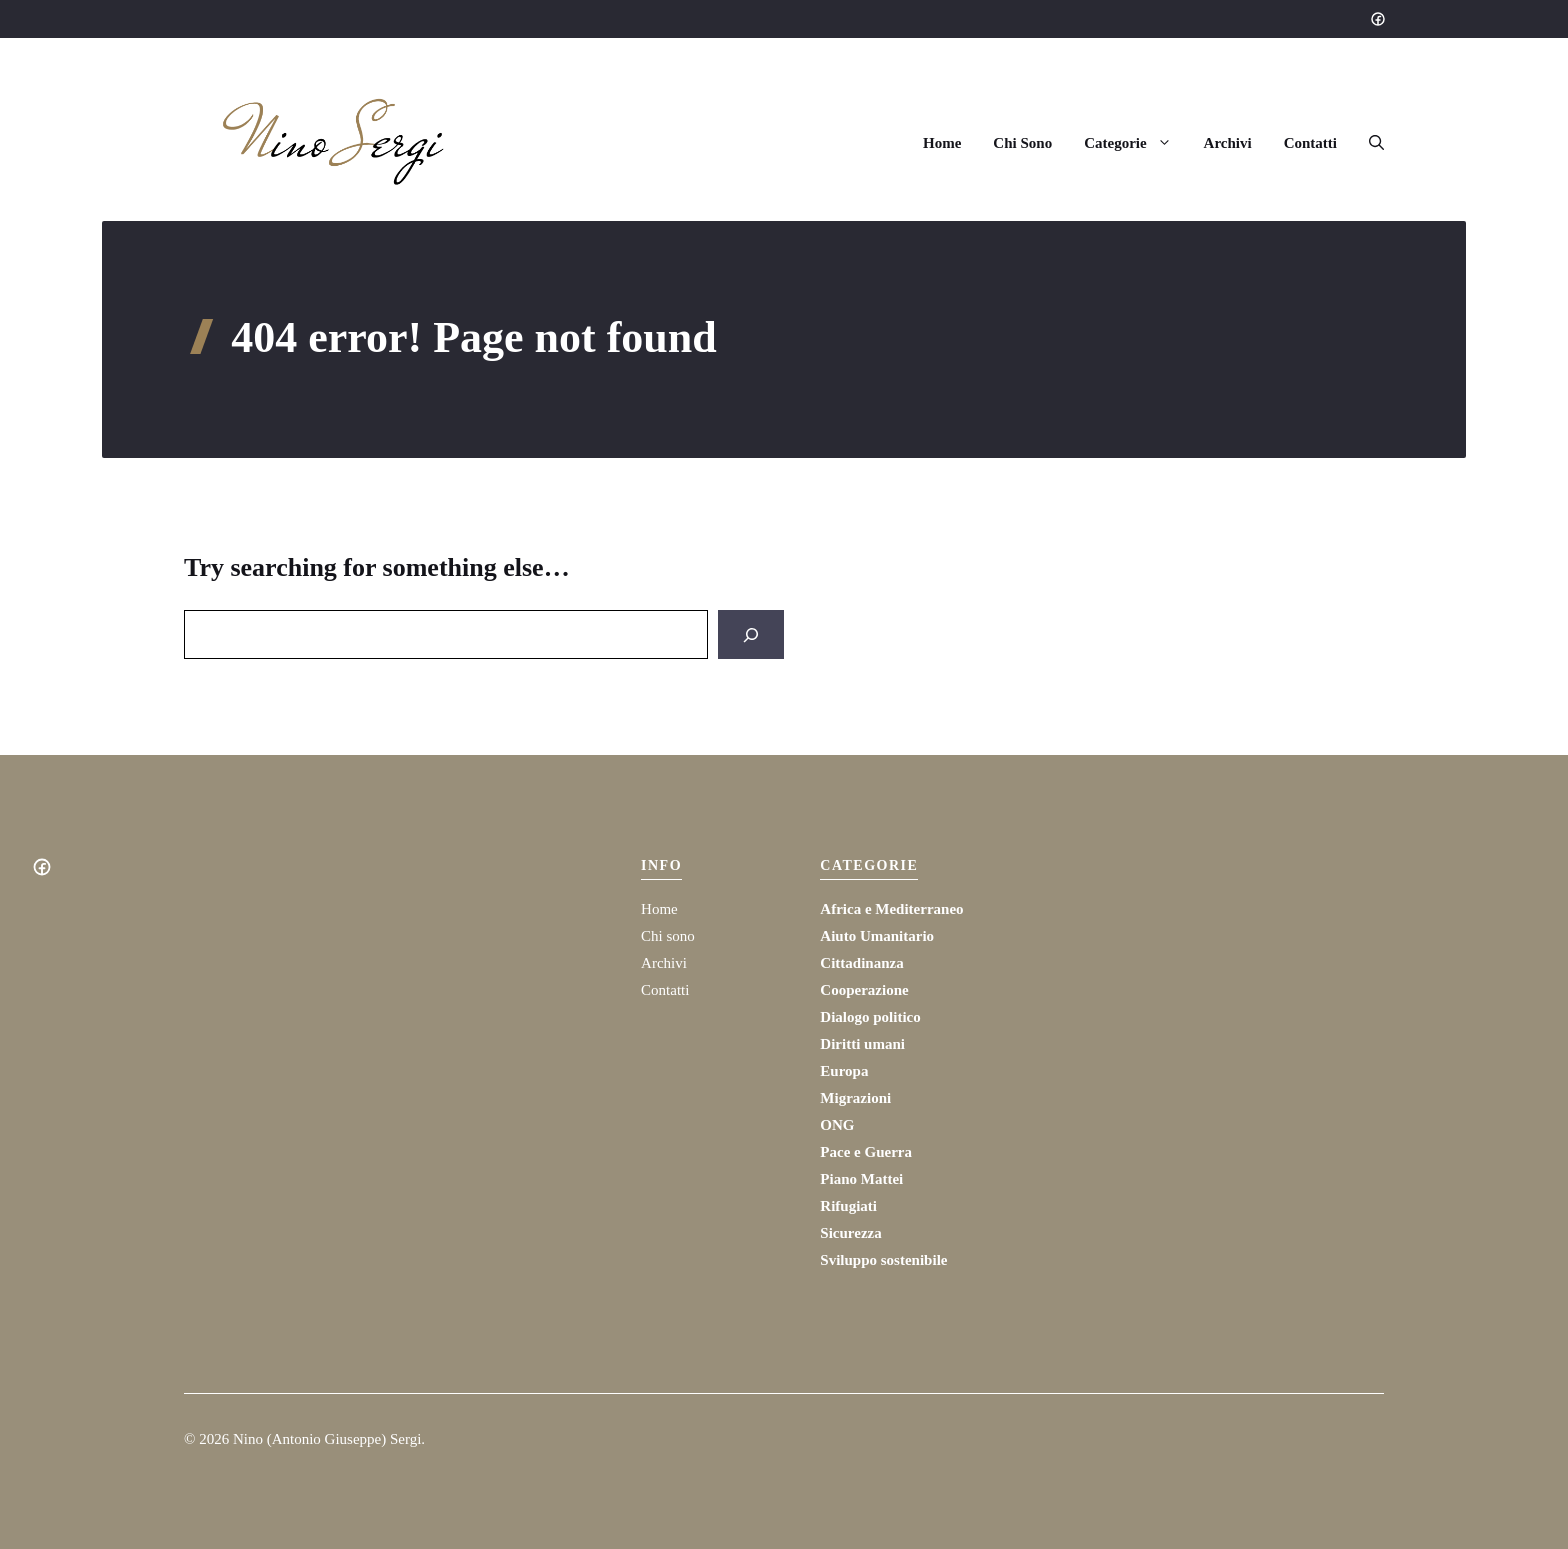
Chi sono (668, 936)
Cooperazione (864, 990)
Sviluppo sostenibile (883, 1260)
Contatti (1310, 143)
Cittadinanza (861, 963)
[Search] (751, 634)
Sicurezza (850, 1233)
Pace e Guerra (866, 1152)
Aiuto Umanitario (877, 936)
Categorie (1135, 143)
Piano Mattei (861, 1179)
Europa (844, 1071)
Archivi (1228, 143)
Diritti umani (862, 1044)
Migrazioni (855, 1098)
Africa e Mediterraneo (891, 909)
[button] (1368, 143)
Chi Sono (1022, 143)
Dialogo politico (870, 1017)
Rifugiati (848, 1206)
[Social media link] (1377, 19)
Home (942, 143)
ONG (837, 1125)
